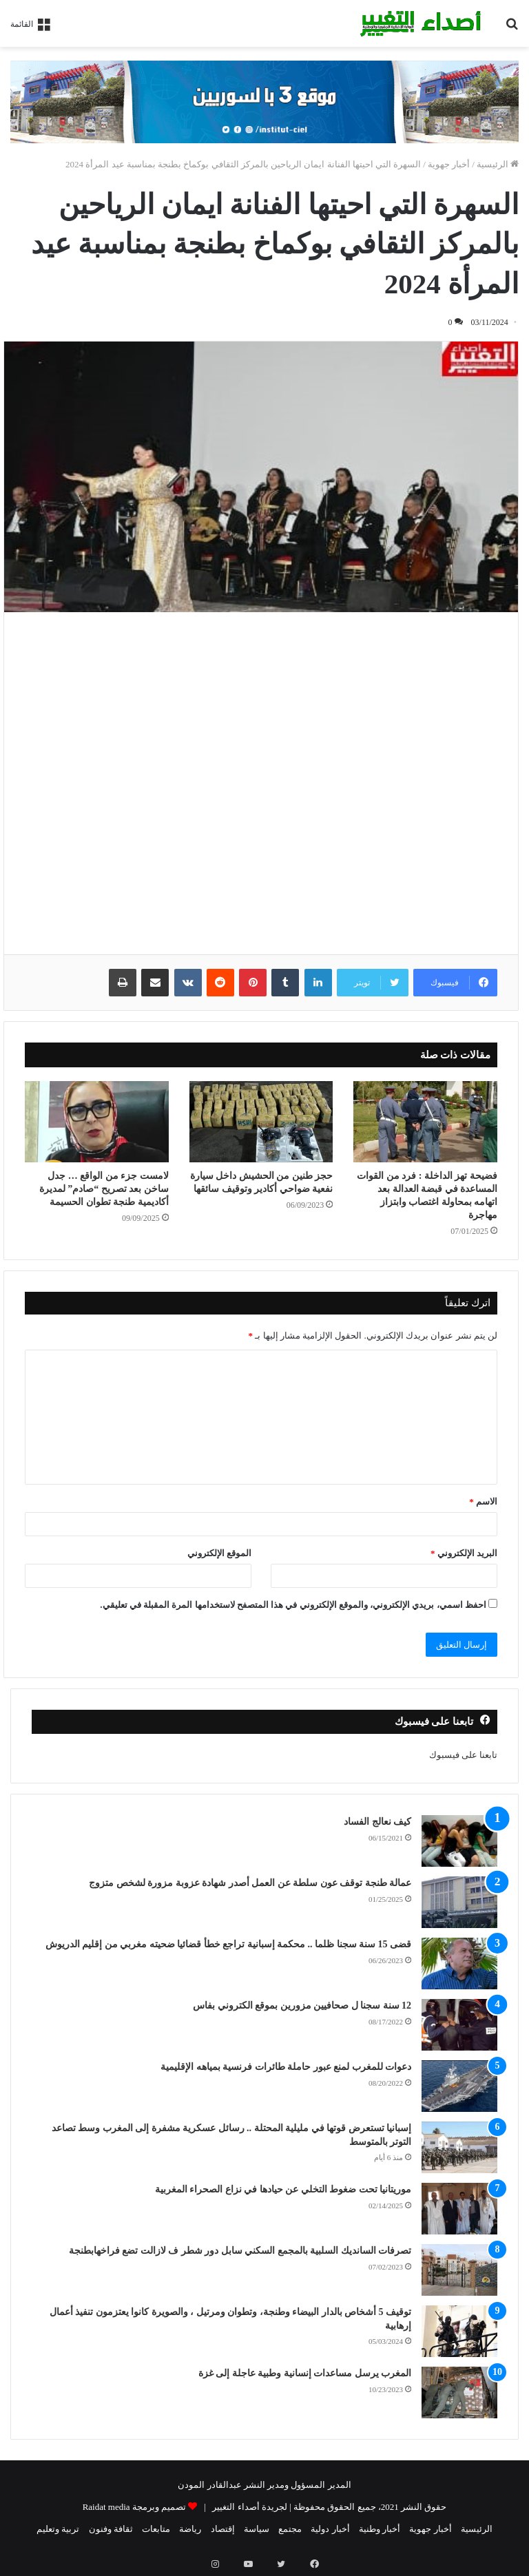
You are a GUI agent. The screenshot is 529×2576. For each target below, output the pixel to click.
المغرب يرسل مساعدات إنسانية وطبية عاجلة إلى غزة (305, 2373)
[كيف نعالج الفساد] (459, 1841)
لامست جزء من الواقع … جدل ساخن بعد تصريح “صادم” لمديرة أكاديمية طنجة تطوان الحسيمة (104, 1189)
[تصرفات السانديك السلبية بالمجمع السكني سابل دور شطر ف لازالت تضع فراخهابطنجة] (459, 2270)
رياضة (190, 2529)
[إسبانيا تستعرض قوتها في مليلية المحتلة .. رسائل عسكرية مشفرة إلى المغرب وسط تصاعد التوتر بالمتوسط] (459, 2147)
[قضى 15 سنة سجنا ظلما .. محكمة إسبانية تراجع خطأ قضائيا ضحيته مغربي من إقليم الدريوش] (459, 1963)
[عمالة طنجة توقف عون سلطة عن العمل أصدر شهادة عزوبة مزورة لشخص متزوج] (459, 1902)
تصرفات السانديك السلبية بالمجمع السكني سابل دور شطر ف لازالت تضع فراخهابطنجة (240, 2250)
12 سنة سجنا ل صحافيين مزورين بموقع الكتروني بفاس (302, 2005)
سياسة (256, 2529)
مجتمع (290, 2529)
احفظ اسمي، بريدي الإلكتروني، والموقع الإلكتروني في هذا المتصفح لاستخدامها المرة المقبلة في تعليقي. (293, 1605)
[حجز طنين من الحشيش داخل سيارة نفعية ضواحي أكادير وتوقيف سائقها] (261, 1121)
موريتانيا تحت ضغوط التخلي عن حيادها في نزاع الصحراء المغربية (283, 2189)
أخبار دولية (330, 2529)
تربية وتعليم (58, 2529)
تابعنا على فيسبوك (463, 1755)
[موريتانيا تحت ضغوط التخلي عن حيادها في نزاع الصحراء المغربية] (459, 2208)
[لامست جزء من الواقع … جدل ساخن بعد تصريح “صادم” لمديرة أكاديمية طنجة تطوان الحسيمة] (97, 1121)
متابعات (156, 2529)
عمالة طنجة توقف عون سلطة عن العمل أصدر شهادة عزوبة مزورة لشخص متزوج (250, 1883)
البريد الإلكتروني (464, 1553)
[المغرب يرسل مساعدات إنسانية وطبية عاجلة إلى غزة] (459, 2392)
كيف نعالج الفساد (377, 1821)
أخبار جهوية (449, 164)
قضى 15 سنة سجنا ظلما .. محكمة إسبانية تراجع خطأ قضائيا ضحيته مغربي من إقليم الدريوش (228, 1944)
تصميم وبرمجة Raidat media (134, 2507)
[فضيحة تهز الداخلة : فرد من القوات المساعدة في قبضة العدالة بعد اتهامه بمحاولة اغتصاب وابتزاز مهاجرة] (425, 1121)
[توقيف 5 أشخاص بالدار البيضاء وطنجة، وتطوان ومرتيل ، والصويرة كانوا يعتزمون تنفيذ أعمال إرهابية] (459, 2331)
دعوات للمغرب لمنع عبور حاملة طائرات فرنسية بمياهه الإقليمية (285, 2067)
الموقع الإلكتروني (219, 1553)
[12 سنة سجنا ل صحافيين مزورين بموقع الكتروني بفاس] (459, 2025)
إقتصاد (223, 2529)
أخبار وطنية (379, 2529)
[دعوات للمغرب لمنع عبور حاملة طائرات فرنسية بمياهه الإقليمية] (459, 2086)
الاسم (483, 1501)
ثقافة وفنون (111, 2529)
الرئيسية (498, 164)
